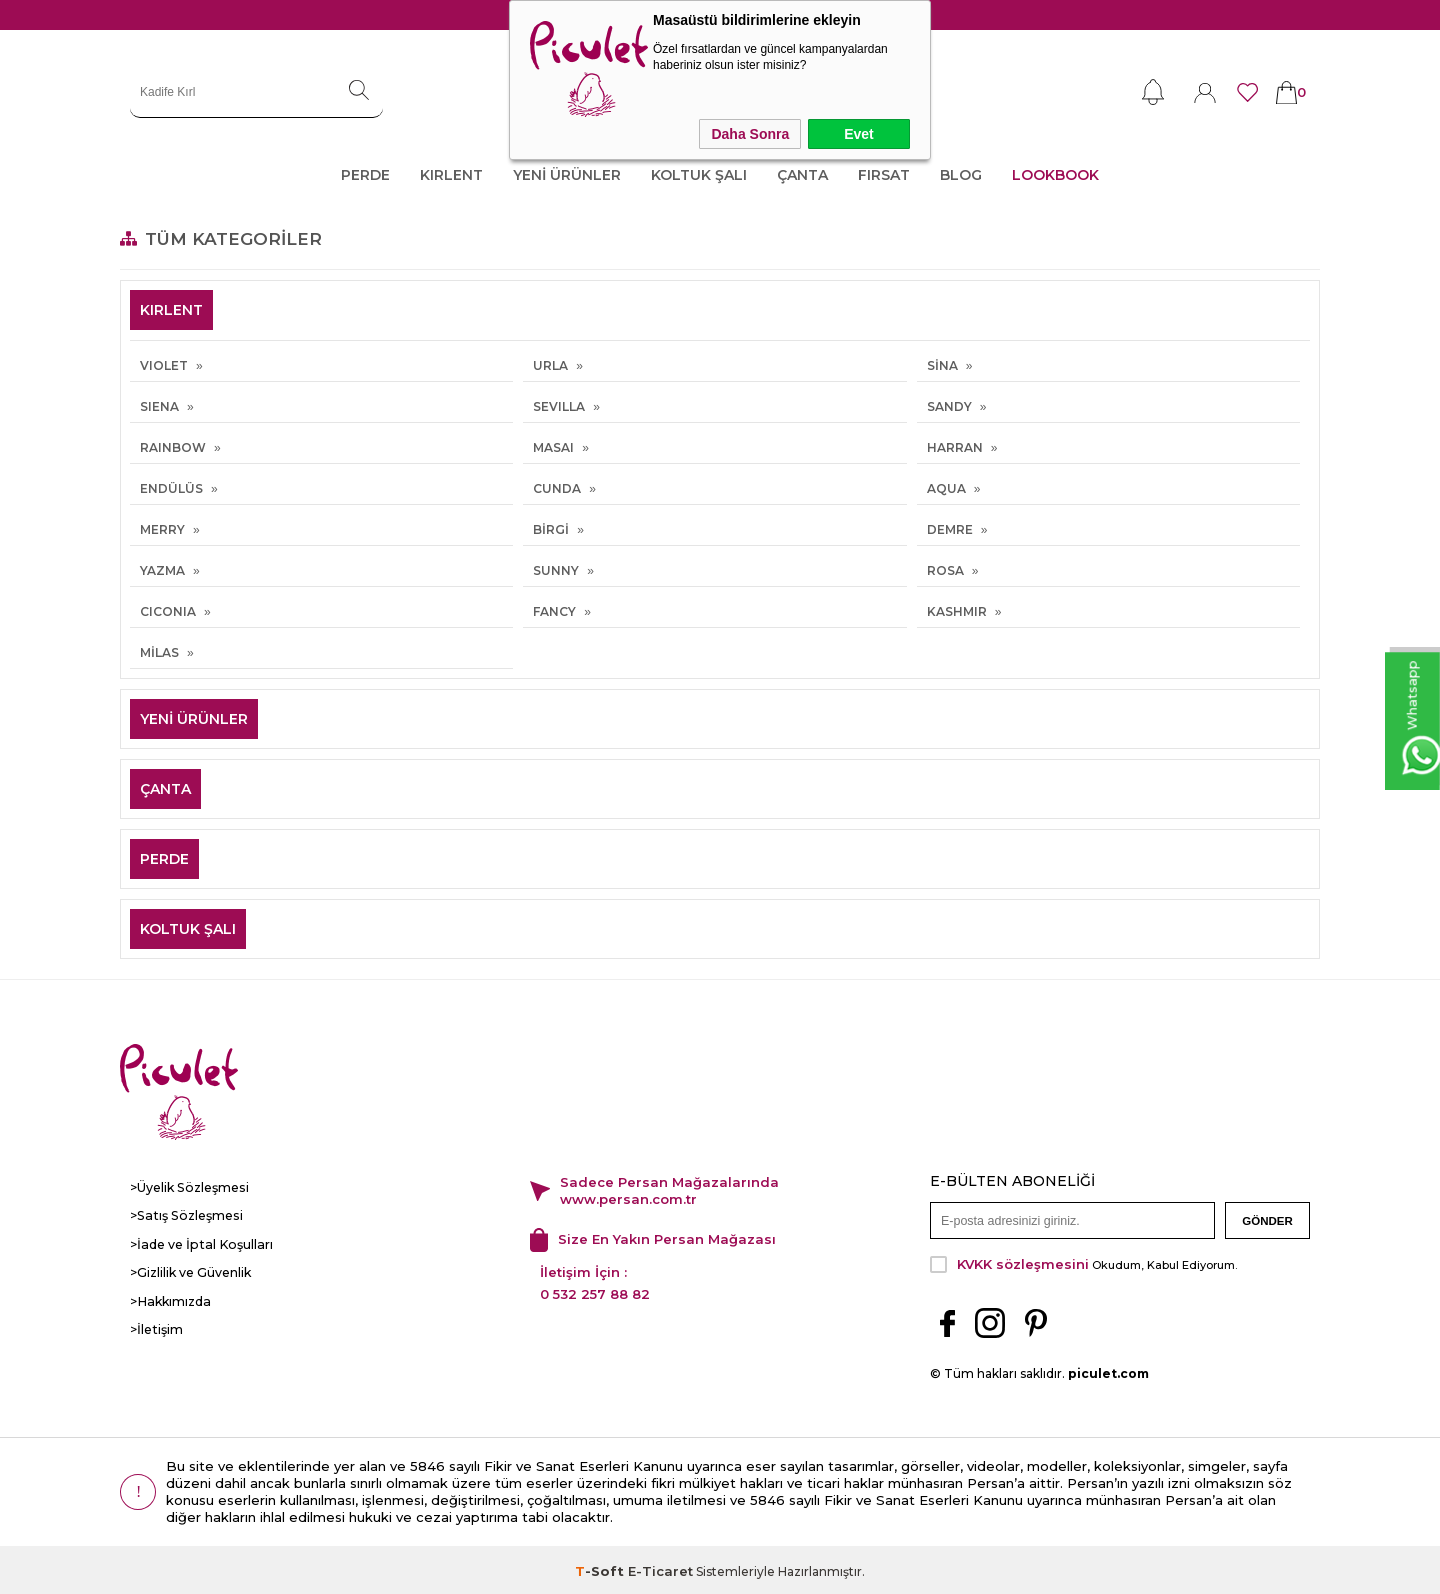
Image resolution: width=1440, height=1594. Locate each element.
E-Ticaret (660, 1568)
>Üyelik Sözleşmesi (188, 1187)
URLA (550, 365)
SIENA (159, 406)
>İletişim (156, 1327)
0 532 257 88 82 (595, 1292)
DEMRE (950, 529)
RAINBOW (173, 447)
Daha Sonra (750, 134)
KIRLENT (451, 175)
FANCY (554, 611)
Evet (859, 134)
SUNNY (556, 570)
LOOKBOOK (1055, 175)
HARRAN (955, 447)
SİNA (942, 365)
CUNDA (557, 488)
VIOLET (164, 365)
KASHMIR (957, 611)
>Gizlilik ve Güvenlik (190, 1271)
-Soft (601, 1568)
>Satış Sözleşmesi (183, 1215)
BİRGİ (551, 529)
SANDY (949, 406)
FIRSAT (884, 175)
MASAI (553, 447)
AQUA (946, 488)
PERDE (365, 175)
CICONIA (168, 611)
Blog (961, 175)
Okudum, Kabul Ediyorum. (1083, 1262)
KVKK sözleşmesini (1023, 1262)
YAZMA (162, 570)
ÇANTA (802, 175)
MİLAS (159, 652)
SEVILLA (559, 406)
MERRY (162, 529)
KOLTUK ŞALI (699, 175)
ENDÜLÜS (171, 488)
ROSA (945, 570)
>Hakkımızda (169, 1299)
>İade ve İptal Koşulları (197, 1243)
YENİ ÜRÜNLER (567, 175)
